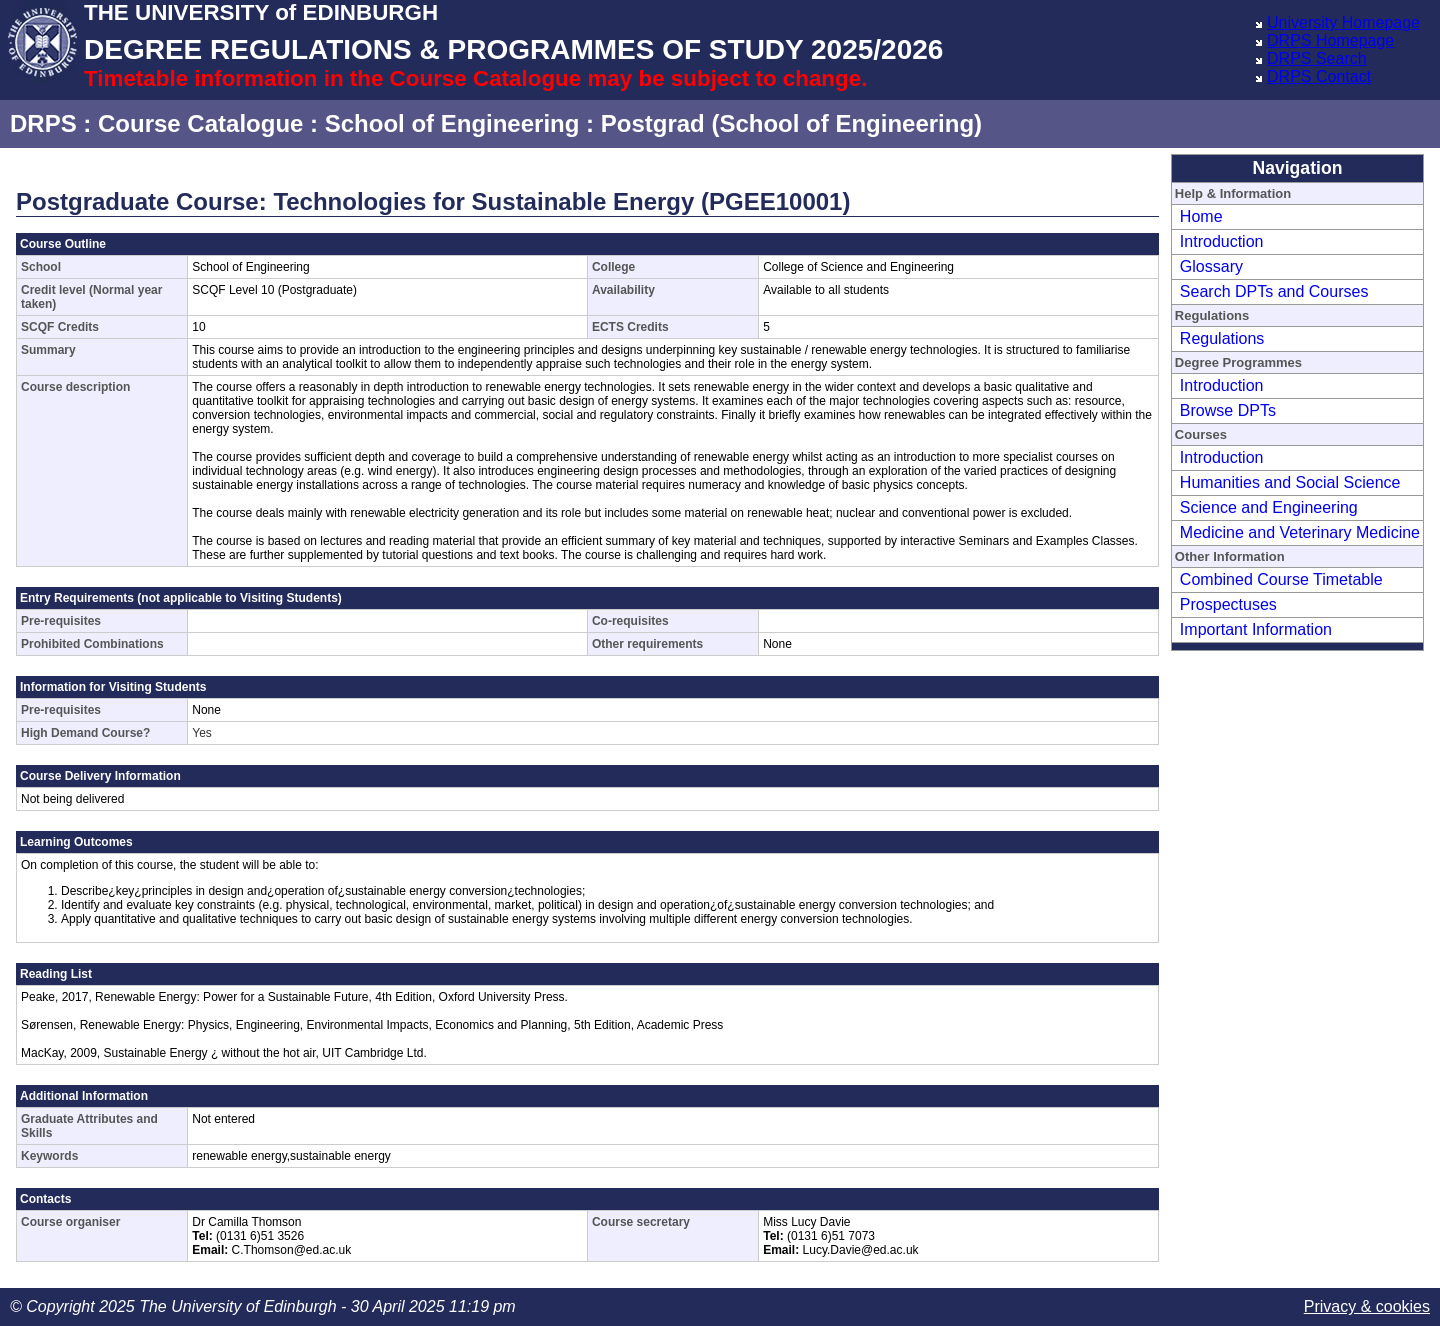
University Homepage (1343, 22)
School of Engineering (452, 123)
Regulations (1222, 338)
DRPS (43, 123)
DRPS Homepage (1330, 40)
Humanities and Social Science (1290, 482)
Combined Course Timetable (1281, 579)
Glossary (1211, 266)
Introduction (1222, 241)
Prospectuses (1228, 604)
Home (1201, 216)
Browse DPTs (1228, 410)
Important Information (1256, 629)
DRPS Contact (1319, 76)
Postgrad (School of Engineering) (791, 123)
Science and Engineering (1269, 507)
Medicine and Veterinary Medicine (1300, 532)
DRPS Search (1317, 58)
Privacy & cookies (1367, 1306)
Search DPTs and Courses (1274, 291)
